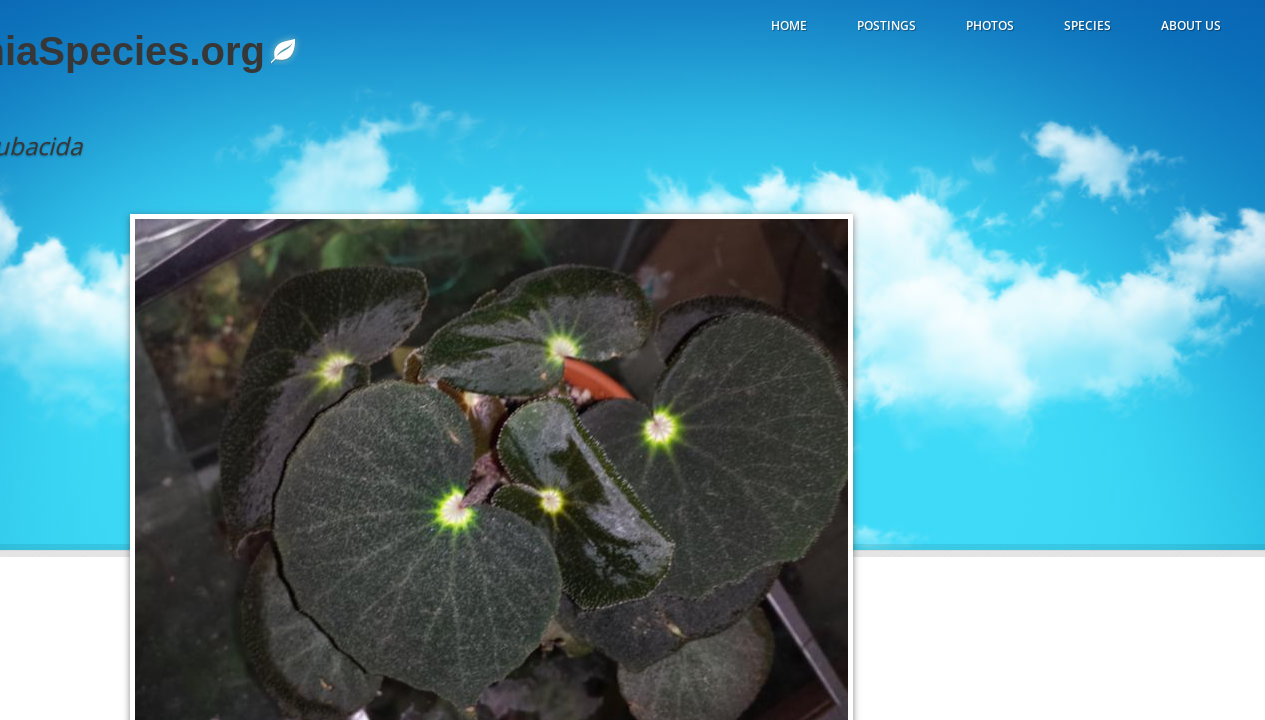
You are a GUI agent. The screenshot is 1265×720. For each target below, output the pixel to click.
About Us (1191, 25)
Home (789, 25)
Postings (886, 25)
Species (1087, 25)
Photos (990, 25)
